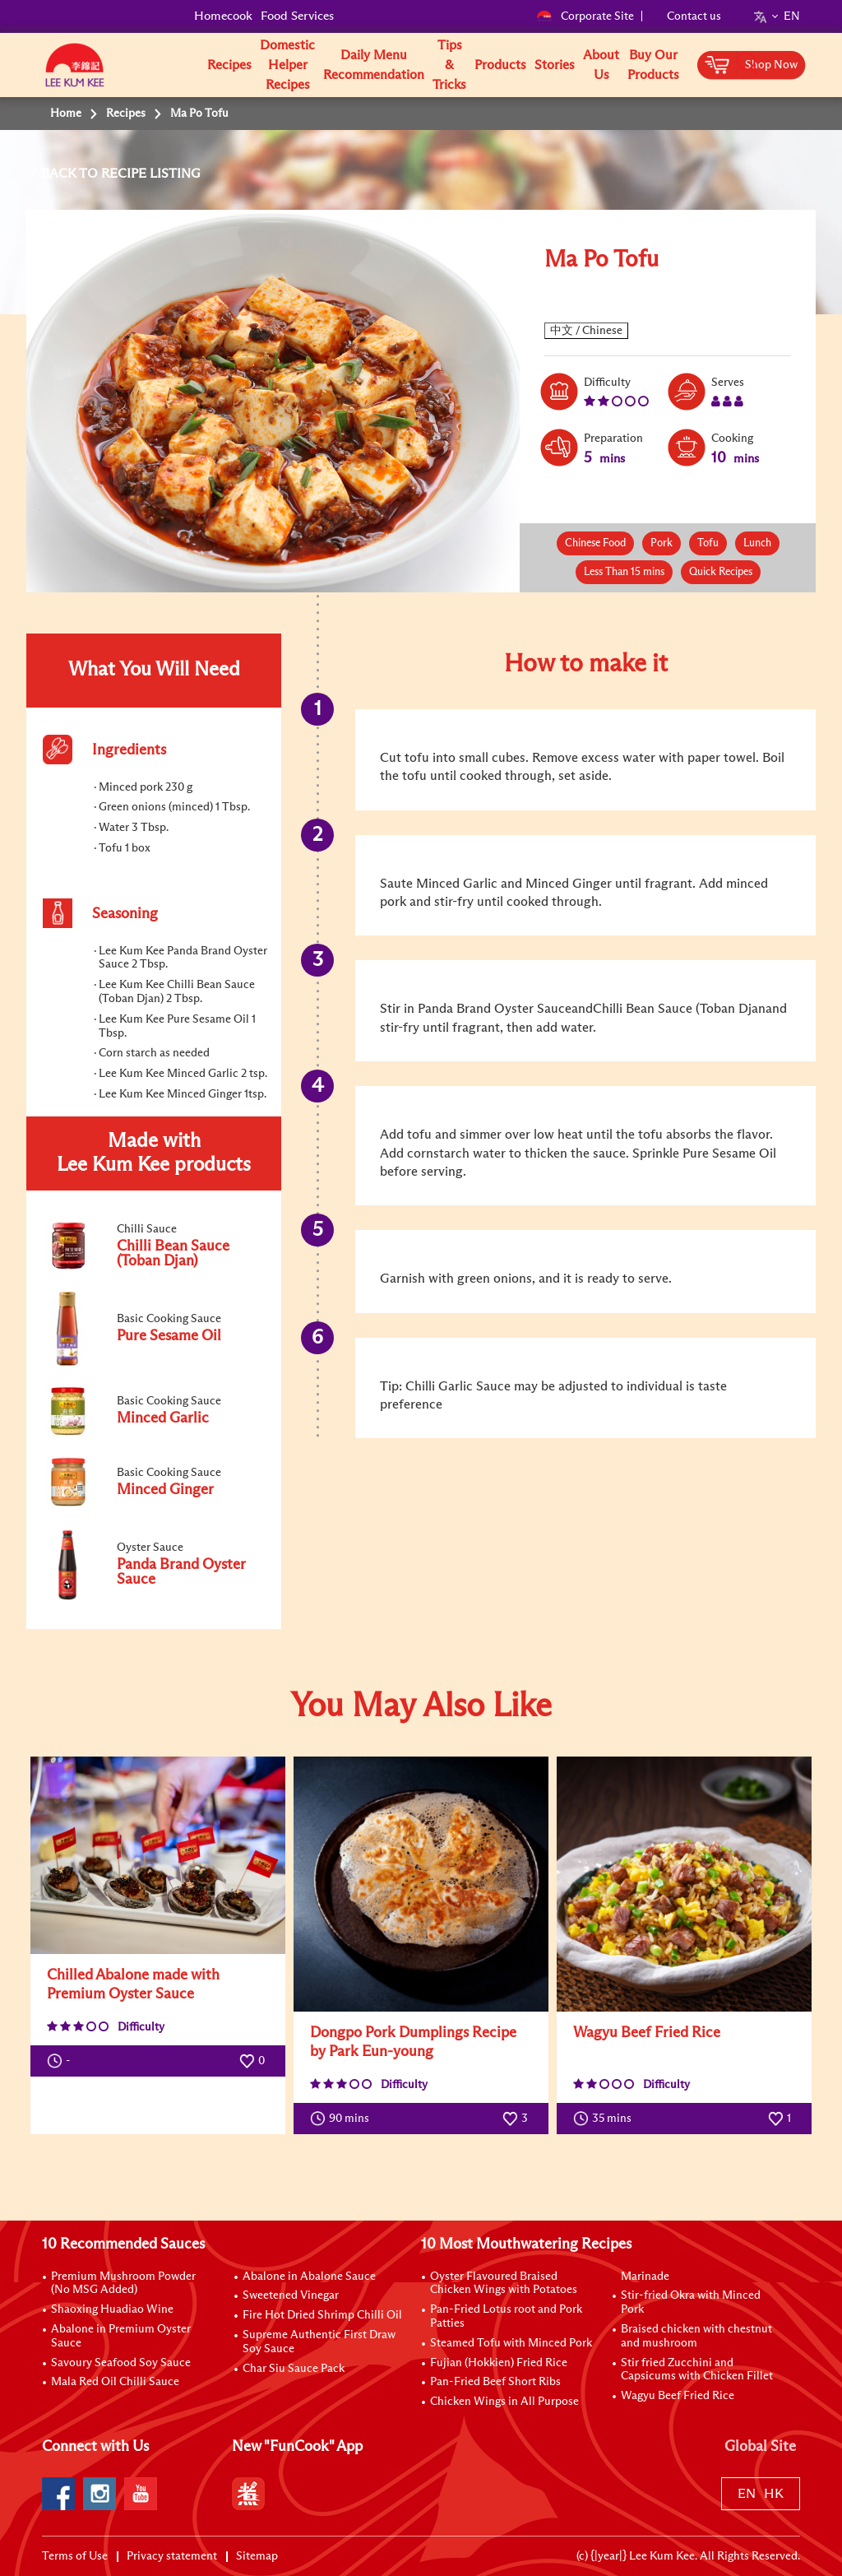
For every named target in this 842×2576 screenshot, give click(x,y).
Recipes (229, 65)
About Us (601, 65)
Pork (661, 543)
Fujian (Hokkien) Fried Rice (498, 2363)
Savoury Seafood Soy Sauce (121, 2363)
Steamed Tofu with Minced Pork (511, 2343)
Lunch (757, 543)
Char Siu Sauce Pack (294, 2368)
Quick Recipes (720, 572)
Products (500, 65)
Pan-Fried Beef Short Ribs (495, 2382)
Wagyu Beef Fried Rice (646, 2033)
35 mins (606, 2118)
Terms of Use (75, 2556)
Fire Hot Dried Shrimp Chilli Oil (322, 2315)
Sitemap (257, 2556)
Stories (554, 65)
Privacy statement (172, 2556)
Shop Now (771, 65)
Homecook (223, 16)
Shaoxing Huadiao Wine (112, 2309)
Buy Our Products (653, 65)
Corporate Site (585, 16)
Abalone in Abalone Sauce (309, 2276)
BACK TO (71, 173)
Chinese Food (595, 543)
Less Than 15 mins (624, 572)
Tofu (708, 543)
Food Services (297, 16)
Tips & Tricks (449, 65)
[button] (806, 64)
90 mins (343, 2118)
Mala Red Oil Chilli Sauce (115, 2382)
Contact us (694, 16)
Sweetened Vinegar (291, 2295)
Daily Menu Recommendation (373, 65)
